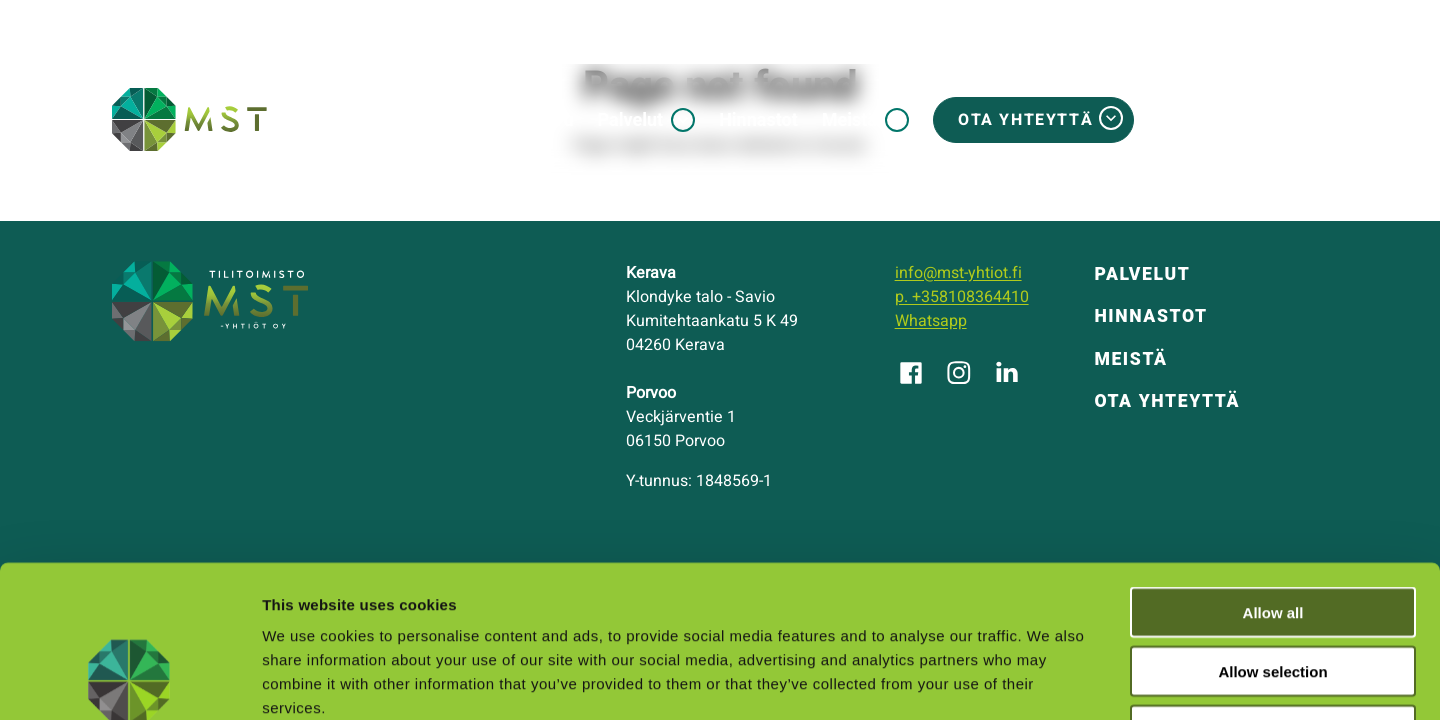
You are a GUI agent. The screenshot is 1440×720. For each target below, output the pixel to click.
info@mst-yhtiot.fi (958, 273)
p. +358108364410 (962, 297)
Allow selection (1272, 533)
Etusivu (544, 119)
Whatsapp (931, 321)
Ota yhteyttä (1025, 120)
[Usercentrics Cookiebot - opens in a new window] (129, 681)
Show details (1049, 680)
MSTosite (1257, 120)
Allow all (1273, 474)
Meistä (849, 119)
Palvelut (631, 119)
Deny (1273, 592)
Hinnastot (758, 119)
